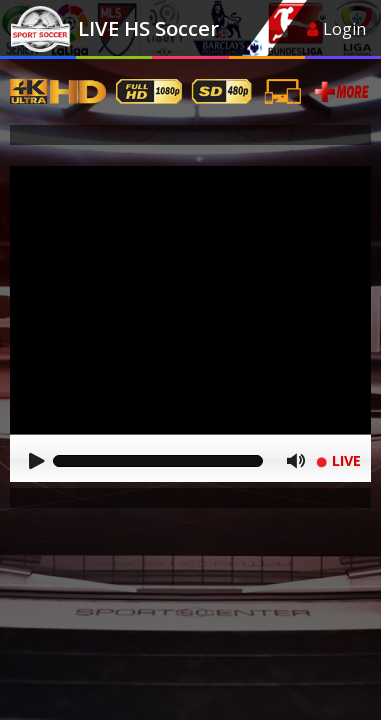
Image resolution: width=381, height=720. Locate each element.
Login (336, 29)
